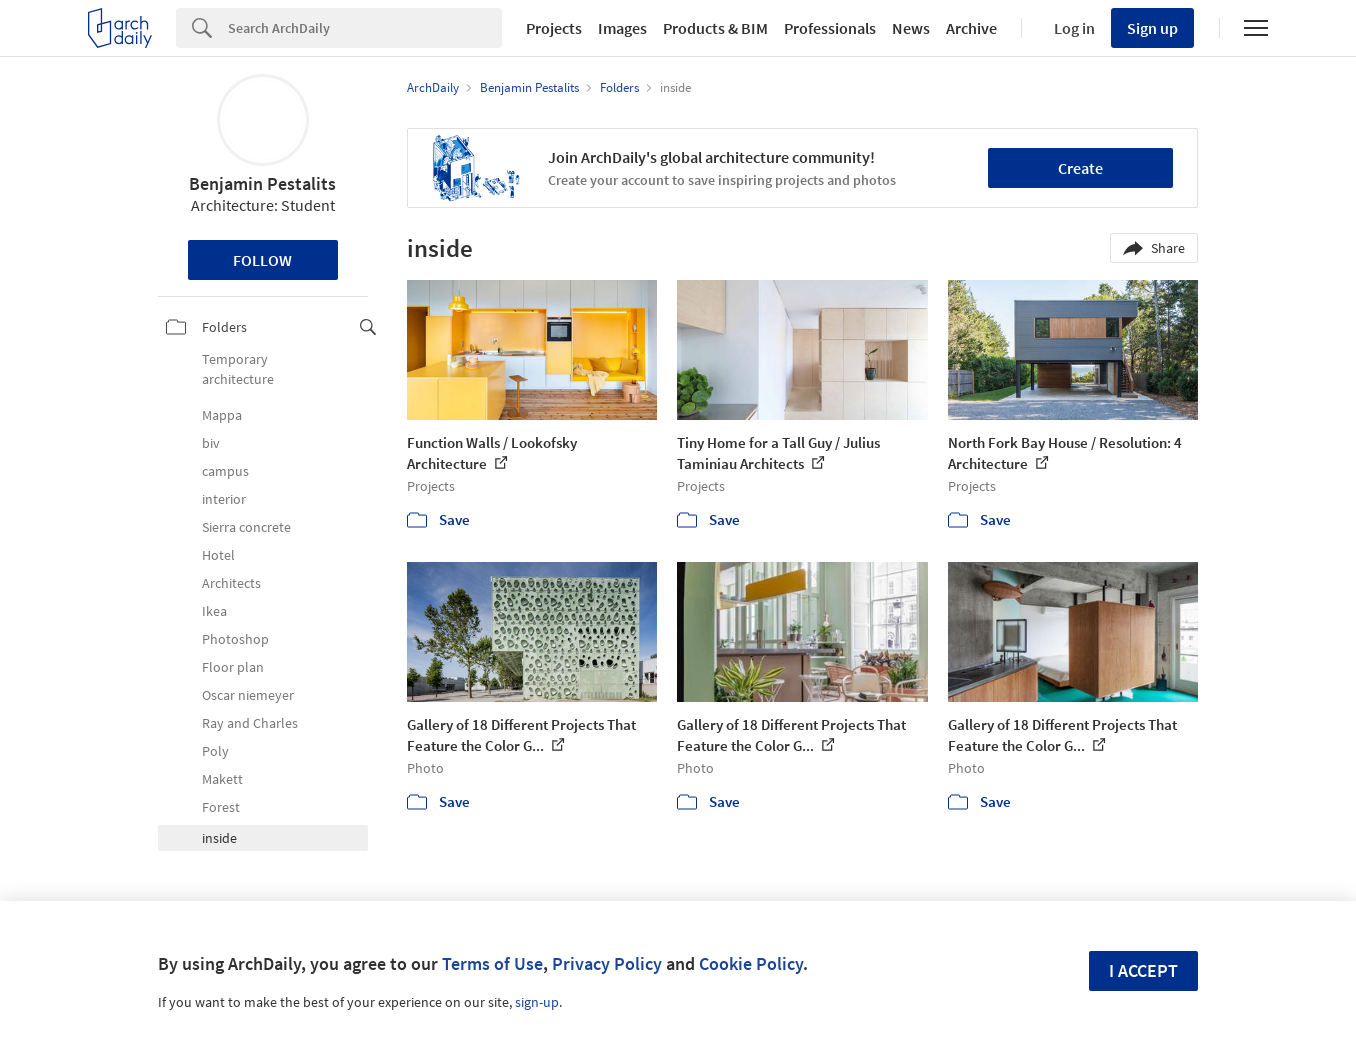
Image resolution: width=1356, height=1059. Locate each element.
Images (622, 28)
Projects (554, 28)
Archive (971, 28)
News (911, 28)
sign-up (537, 1002)
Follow (262, 260)
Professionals (830, 28)
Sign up (1152, 28)
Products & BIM (715, 28)
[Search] (365, 28)
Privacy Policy (607, 963)
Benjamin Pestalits (262, 183)
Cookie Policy (751, 963)
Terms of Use (492, 963)
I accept (1143, 970)
